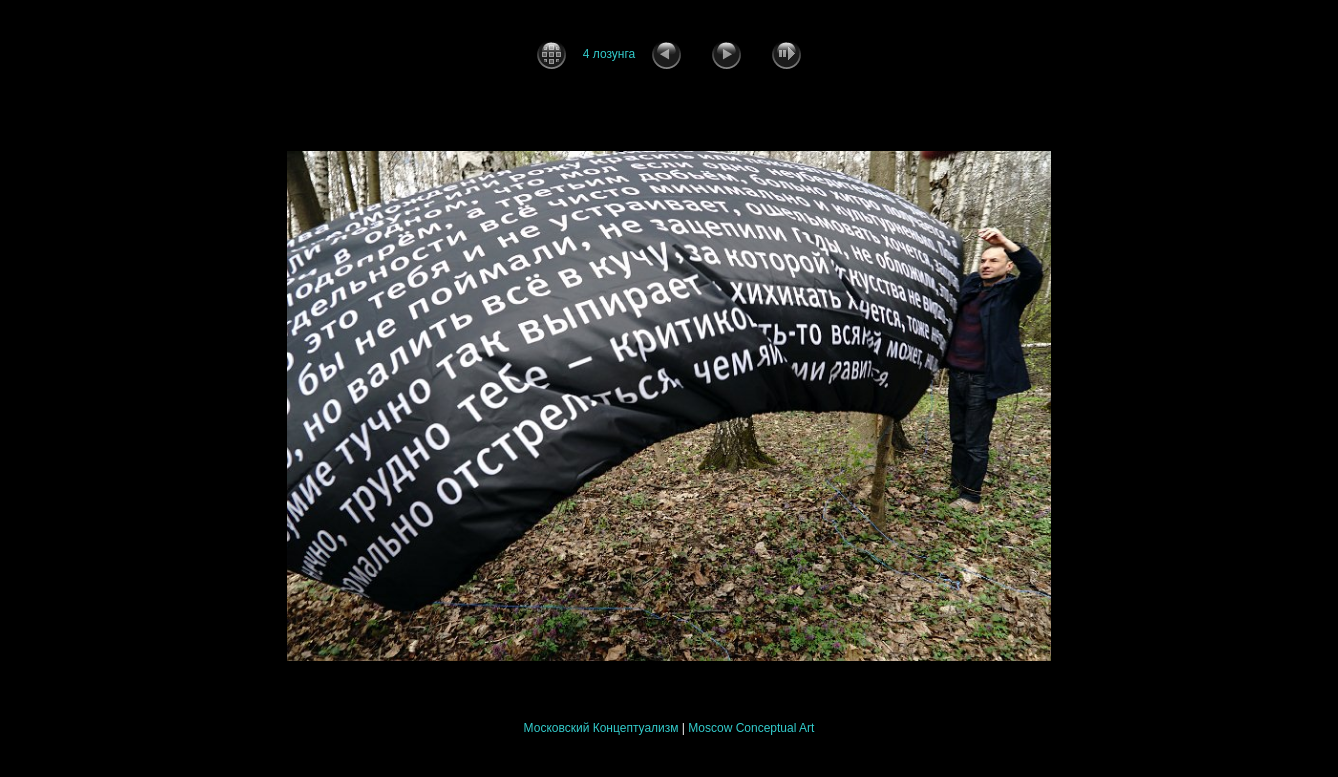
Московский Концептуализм (601, 728)
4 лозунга (609, 54)
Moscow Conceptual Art (751, 728)
